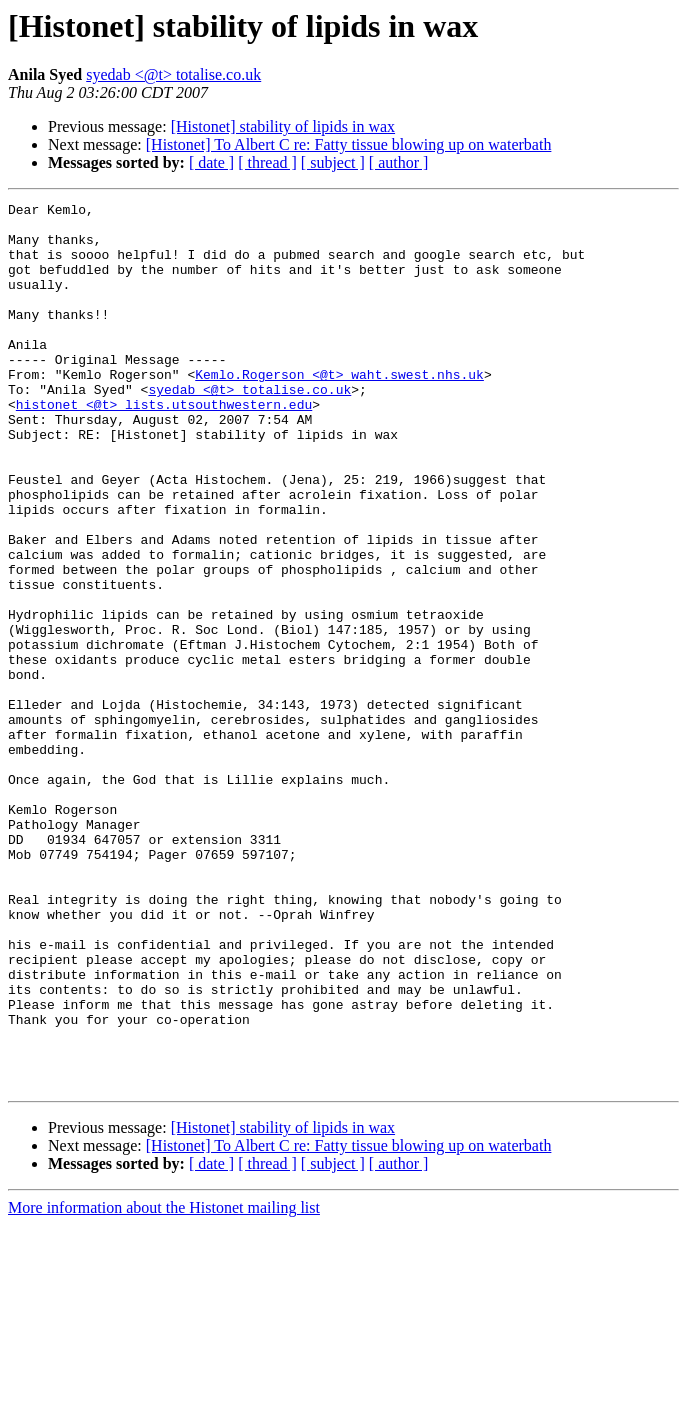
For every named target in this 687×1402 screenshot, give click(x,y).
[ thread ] (267, 162)
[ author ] (399, 162)
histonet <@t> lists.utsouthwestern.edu (164, 446)
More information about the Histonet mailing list (164, 1384)
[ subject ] (333, 162)
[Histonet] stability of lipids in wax (283, 126)
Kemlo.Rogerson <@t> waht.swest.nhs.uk (339, 410)
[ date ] (211, 162)
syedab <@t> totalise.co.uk (173, 74)
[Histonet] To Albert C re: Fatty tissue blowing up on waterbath (349, 144)
